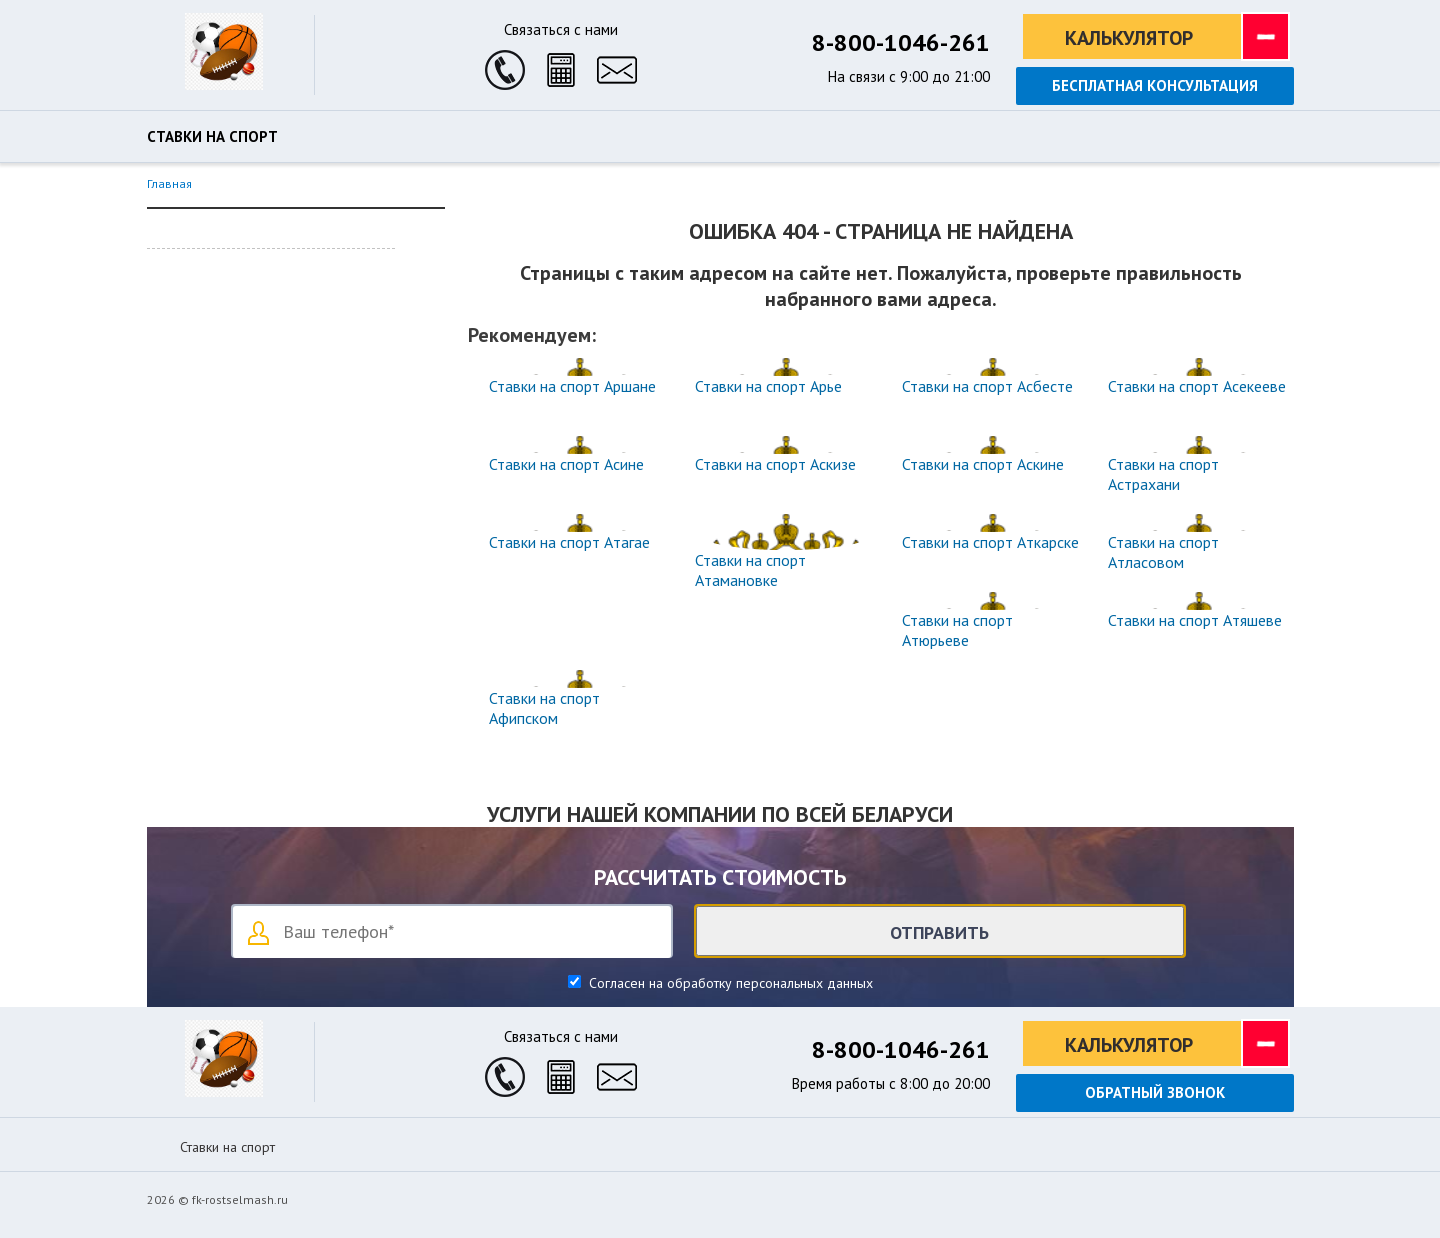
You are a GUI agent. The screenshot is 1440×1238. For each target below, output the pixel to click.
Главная (169, 183)
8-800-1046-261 (901, 42)
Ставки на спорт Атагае (569, 542)
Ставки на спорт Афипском (544, 708)
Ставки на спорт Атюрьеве (957, 630)
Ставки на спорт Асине (566, 464)
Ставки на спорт (212, 137)
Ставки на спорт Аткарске (990, 542)
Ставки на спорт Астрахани (1163, 474)
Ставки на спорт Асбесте (987, 386)
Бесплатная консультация (1155, 85)
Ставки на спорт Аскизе (775, 464)
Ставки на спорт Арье (768, 386)
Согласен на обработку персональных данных (729, 983)
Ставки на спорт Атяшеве (1195, 620)
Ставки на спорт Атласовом (1163, 552)
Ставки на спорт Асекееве (1197, 386)
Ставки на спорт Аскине (983, 464)
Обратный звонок (1155, 1092)
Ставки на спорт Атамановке (750, 570)
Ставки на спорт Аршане (572, 386)
